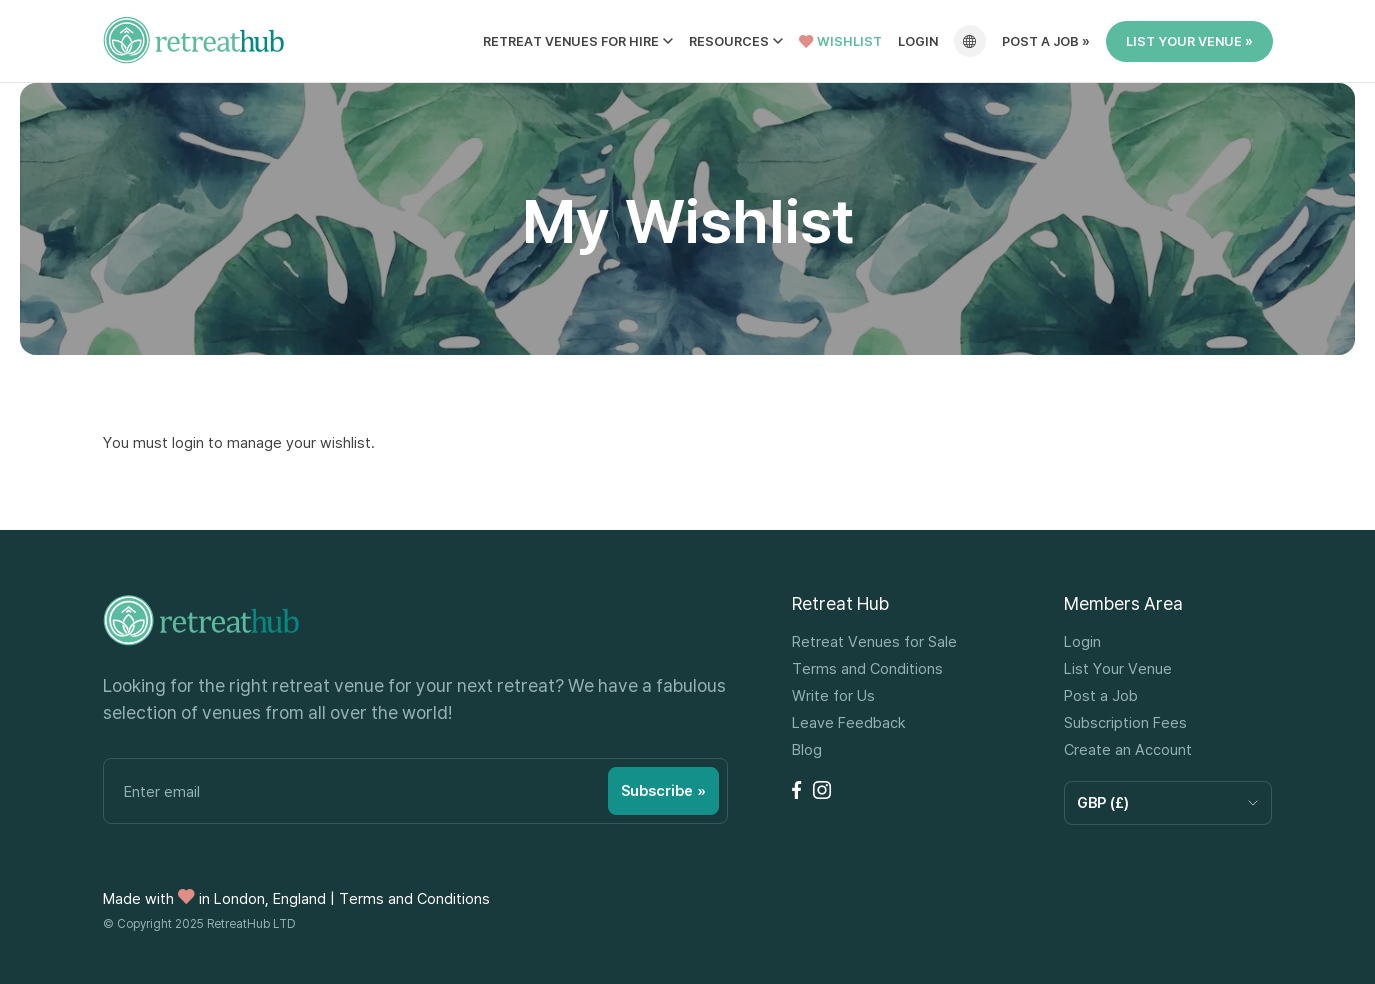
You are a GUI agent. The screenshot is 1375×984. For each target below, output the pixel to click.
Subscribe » (663, 790)
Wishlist (840, 41)
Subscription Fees (1125, 722)
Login (918, 41)
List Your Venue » (1189, 41)
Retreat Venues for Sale (874, 641)
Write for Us (833, 695)
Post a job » (1046, 41)
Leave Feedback (849, 722)
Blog (807, 749)
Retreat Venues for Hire (571, 41)
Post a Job (1101, 695)
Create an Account (1128, 749)
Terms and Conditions (867, 668)
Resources (729, 41)
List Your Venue (1118, 668)
